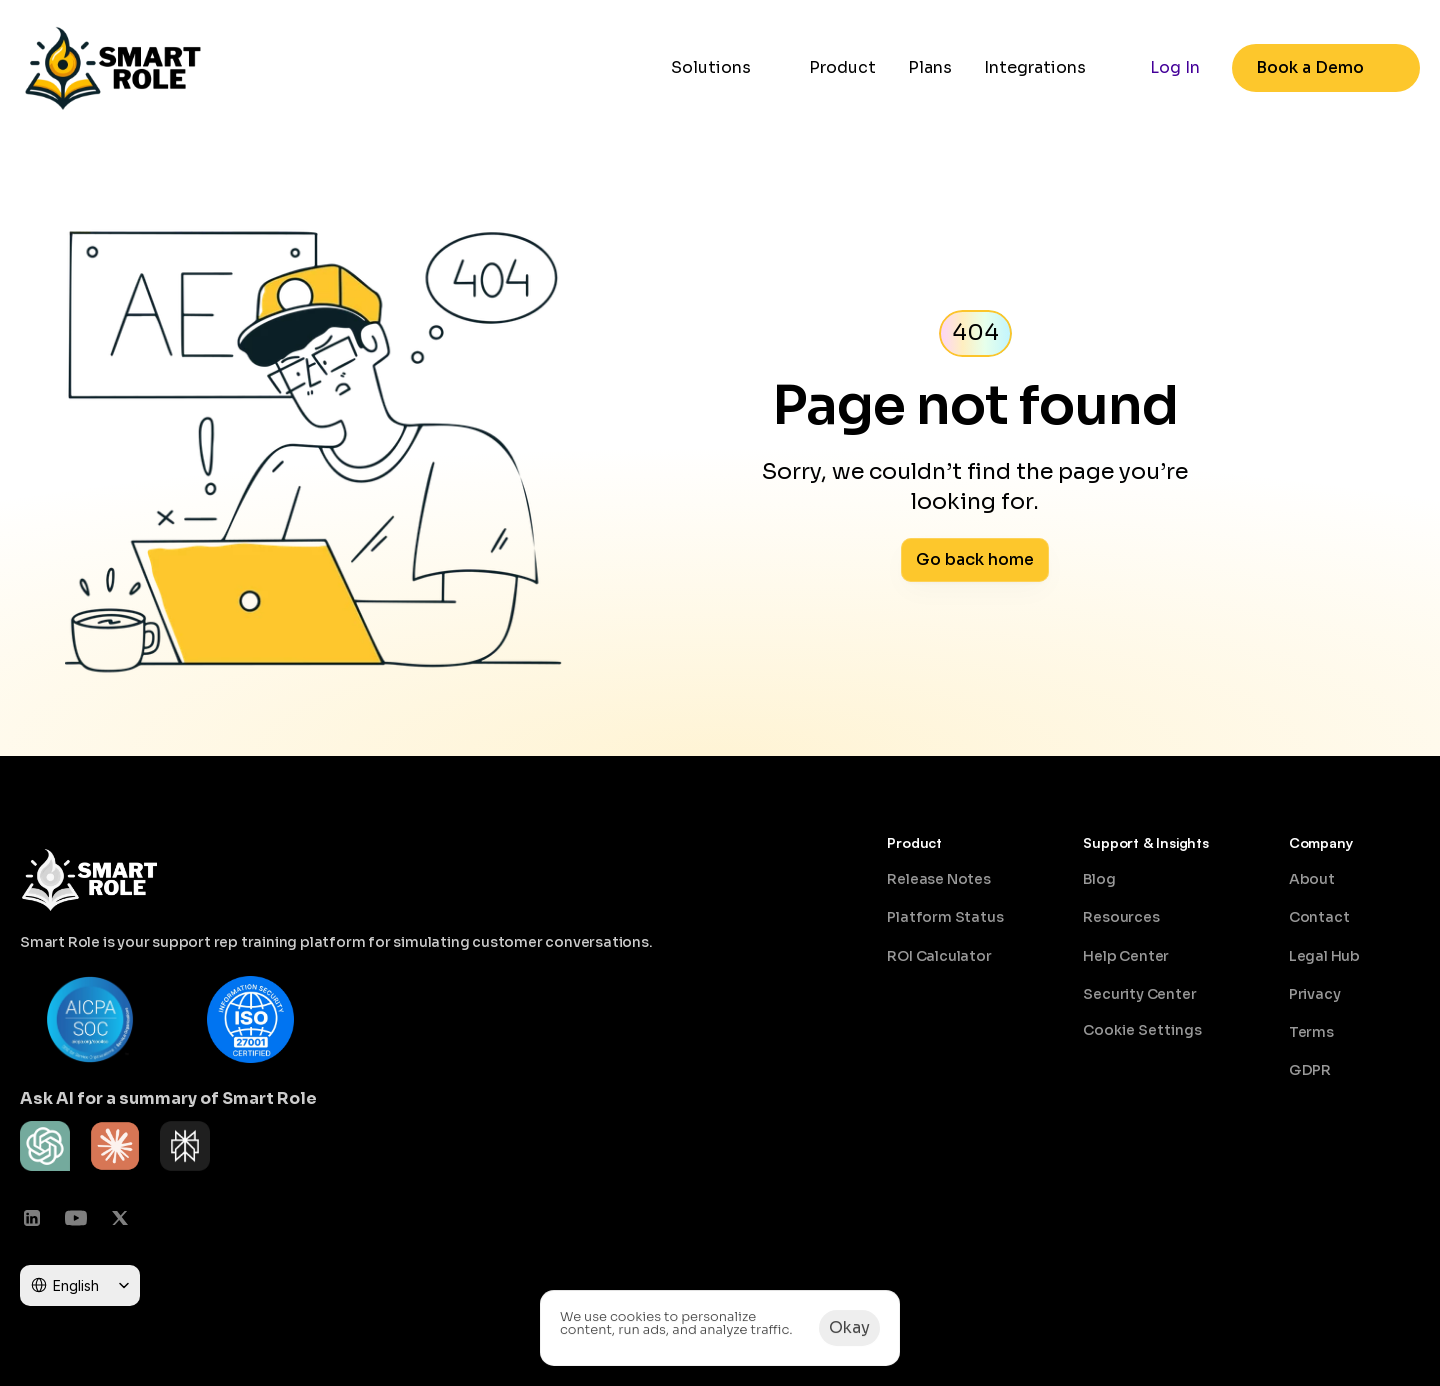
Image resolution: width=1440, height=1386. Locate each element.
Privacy (1315, 994)
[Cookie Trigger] (1142, 1030)
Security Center (1139, 994)
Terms (1311, 1032)
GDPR (1310, 1070)
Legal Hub (1324, 956)
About (1312, 879)
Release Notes (938, 879)
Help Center (1126, 956)
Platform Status (945, 917)
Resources (1121, 917)
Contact (1319, 917)
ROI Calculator (939, 956)
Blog (1099, 879)
